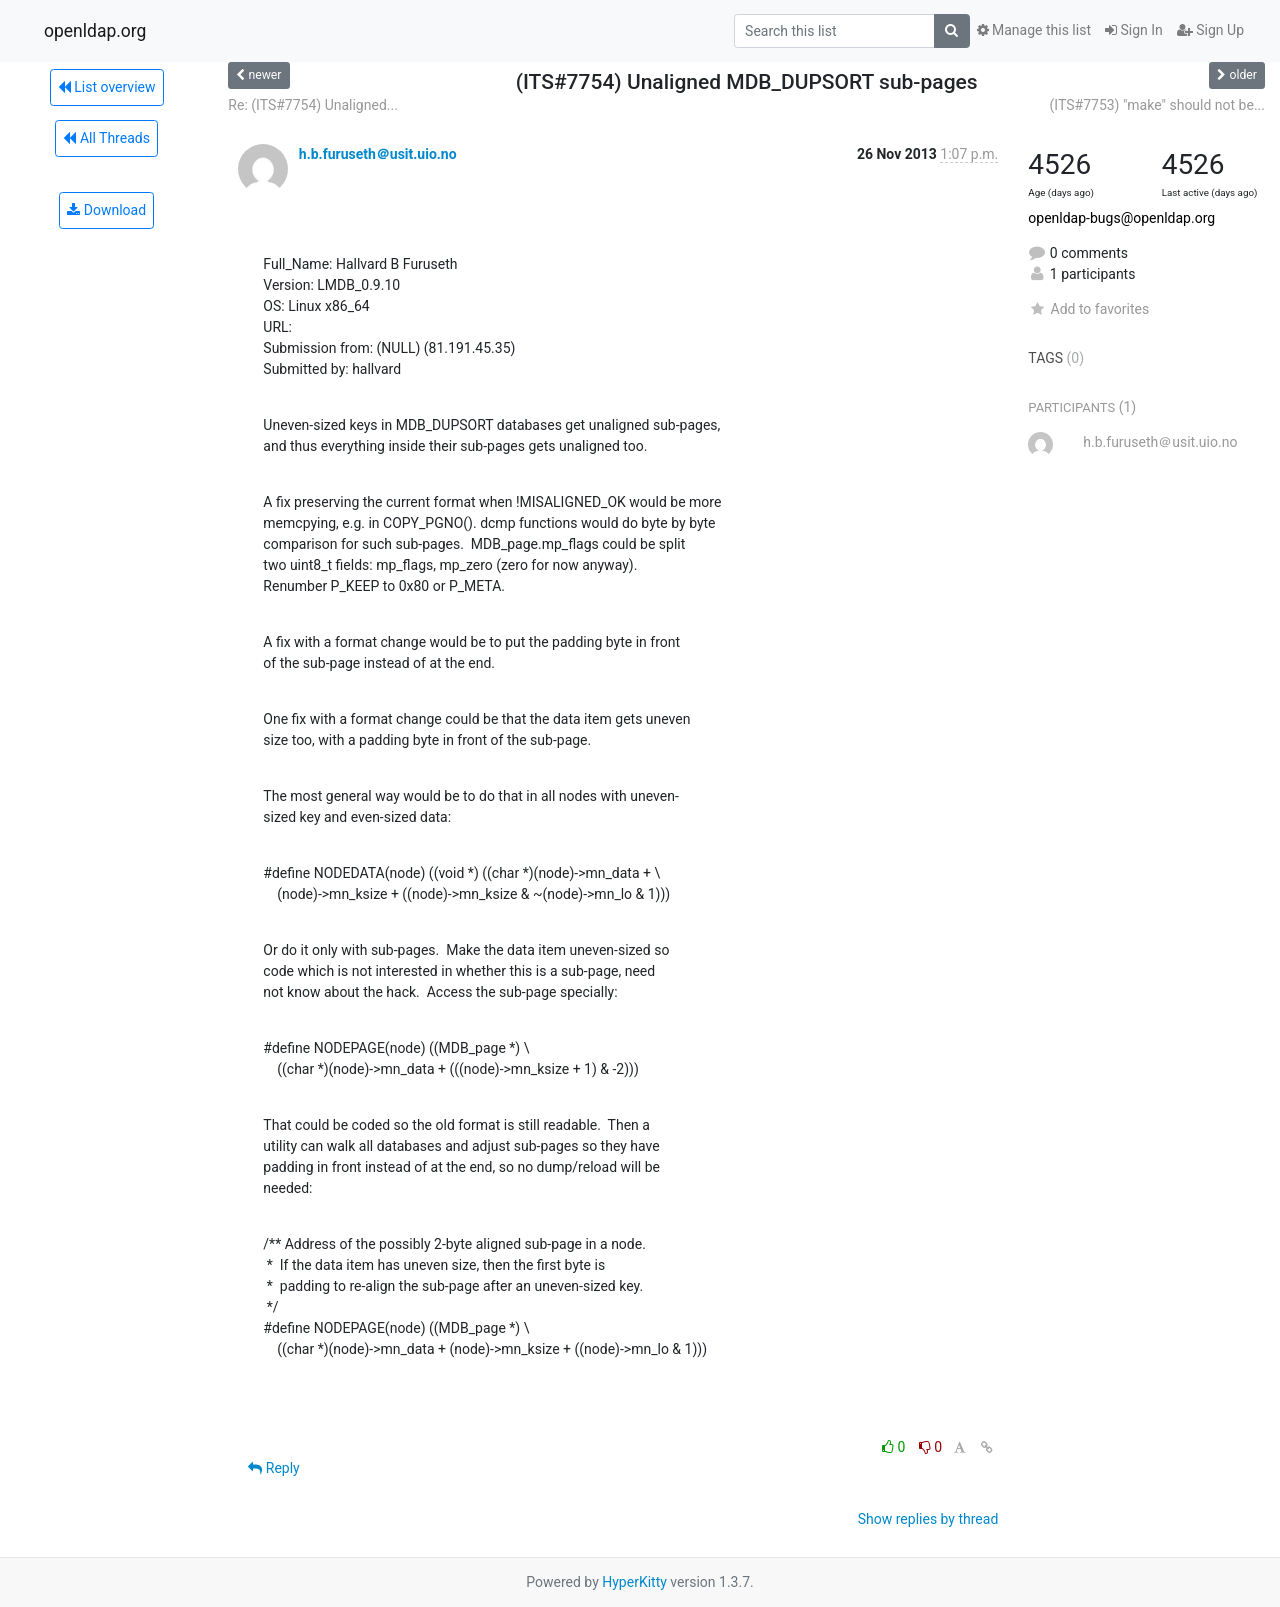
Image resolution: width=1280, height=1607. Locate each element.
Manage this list (1034, 30)
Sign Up (1210, 30)
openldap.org (95, 31)
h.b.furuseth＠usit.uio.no (378, 154)
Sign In (1134, 30)
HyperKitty (634, 1582)
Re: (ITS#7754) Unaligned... (313, 105)
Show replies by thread (928, 1519)
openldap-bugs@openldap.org (1121, 218)
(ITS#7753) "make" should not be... (1157, 105)
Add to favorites (1088, 309)
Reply (273, 1468)
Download (106, 210)
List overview (107, 87)
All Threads (106, 138)
